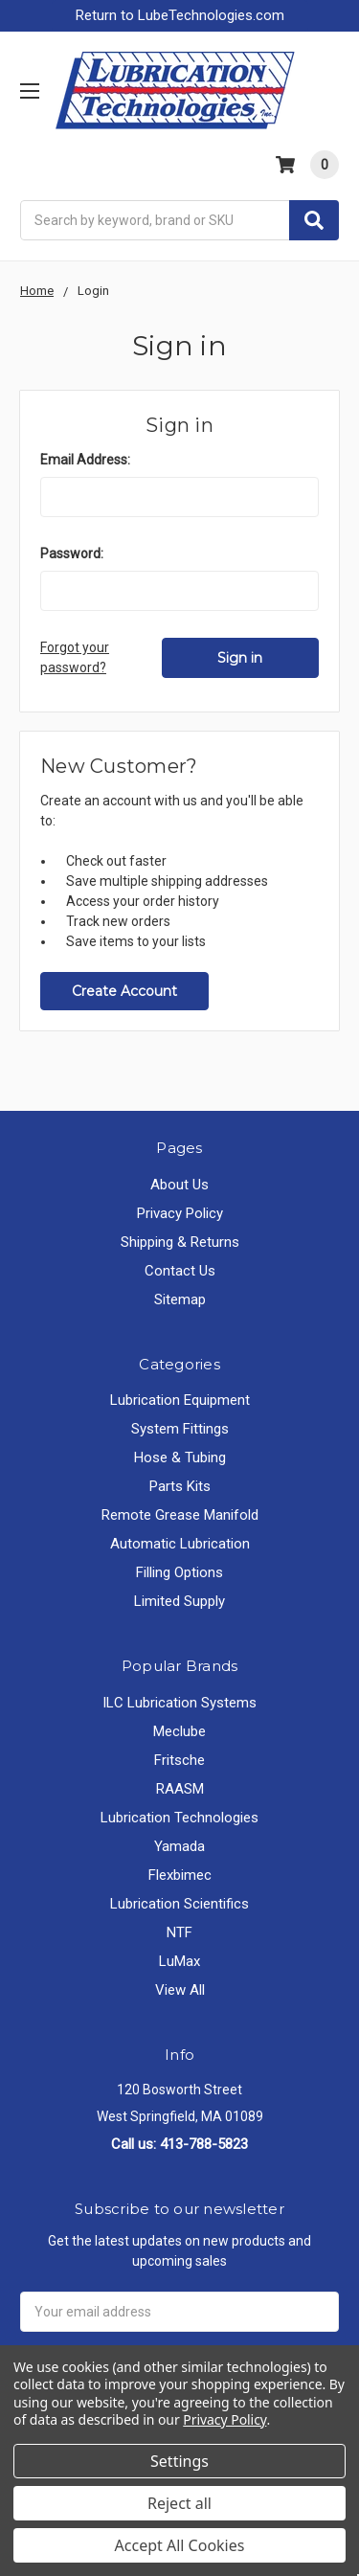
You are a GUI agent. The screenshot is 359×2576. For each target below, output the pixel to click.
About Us (179, 1184)
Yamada (179, 1846)
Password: (71, 553)
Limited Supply (179, 1601)
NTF (179, 1932)
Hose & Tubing (180, 1457)
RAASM (180, 1788)
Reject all (179, 2503)
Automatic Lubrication (180, 1543)
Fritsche (179, 1760)
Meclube (179, 1731)
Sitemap (180, 1299)
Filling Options (179, 1572)
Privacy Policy (180, 1213)
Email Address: (85, 459)
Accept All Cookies (180, 2545)
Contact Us (180, 1270)
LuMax (179, 1961)
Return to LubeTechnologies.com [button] (180, 15)
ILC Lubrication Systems (179, 1702)
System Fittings (180, 1428)
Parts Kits (180, 1486)
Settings (179, 2461)
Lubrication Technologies (179, 1817)
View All (180, 1990)
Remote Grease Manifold (179, 1515)
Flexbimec (180, 1875)
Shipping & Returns (180, 1242)
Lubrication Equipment (180, 1400)
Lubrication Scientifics (179, 1903)
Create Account (124, 991)
